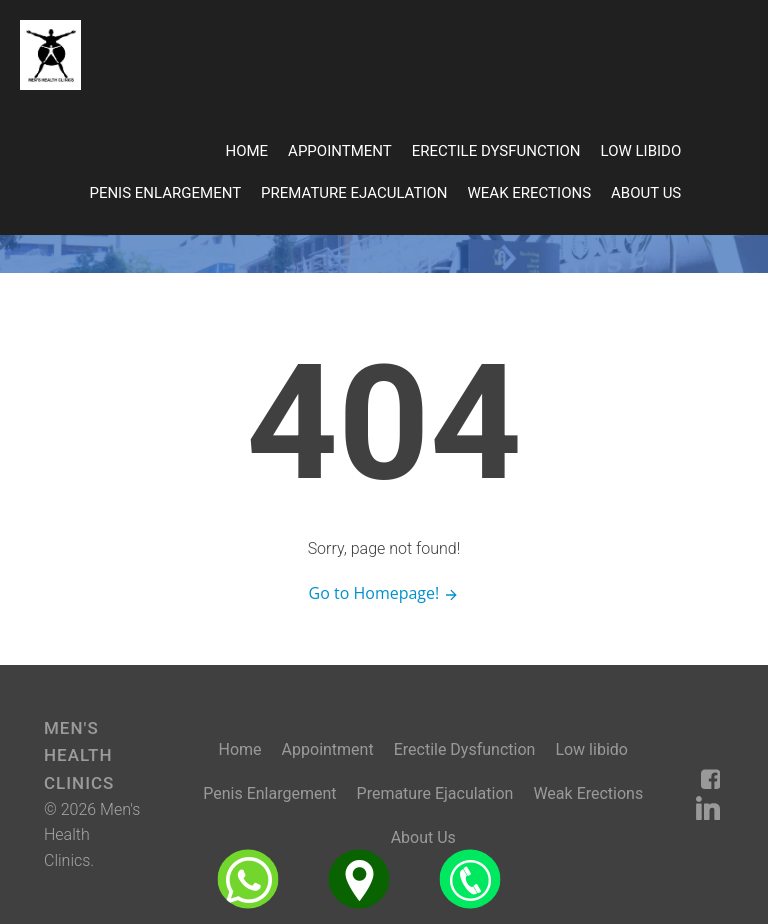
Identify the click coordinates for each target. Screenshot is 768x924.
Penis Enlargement (165, 193)
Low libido (641, 151)
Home (246, 151)
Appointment (340, 151)
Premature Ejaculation (354, 193)
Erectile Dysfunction (496, 151)
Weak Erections (530, 193)
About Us (646, 193)
